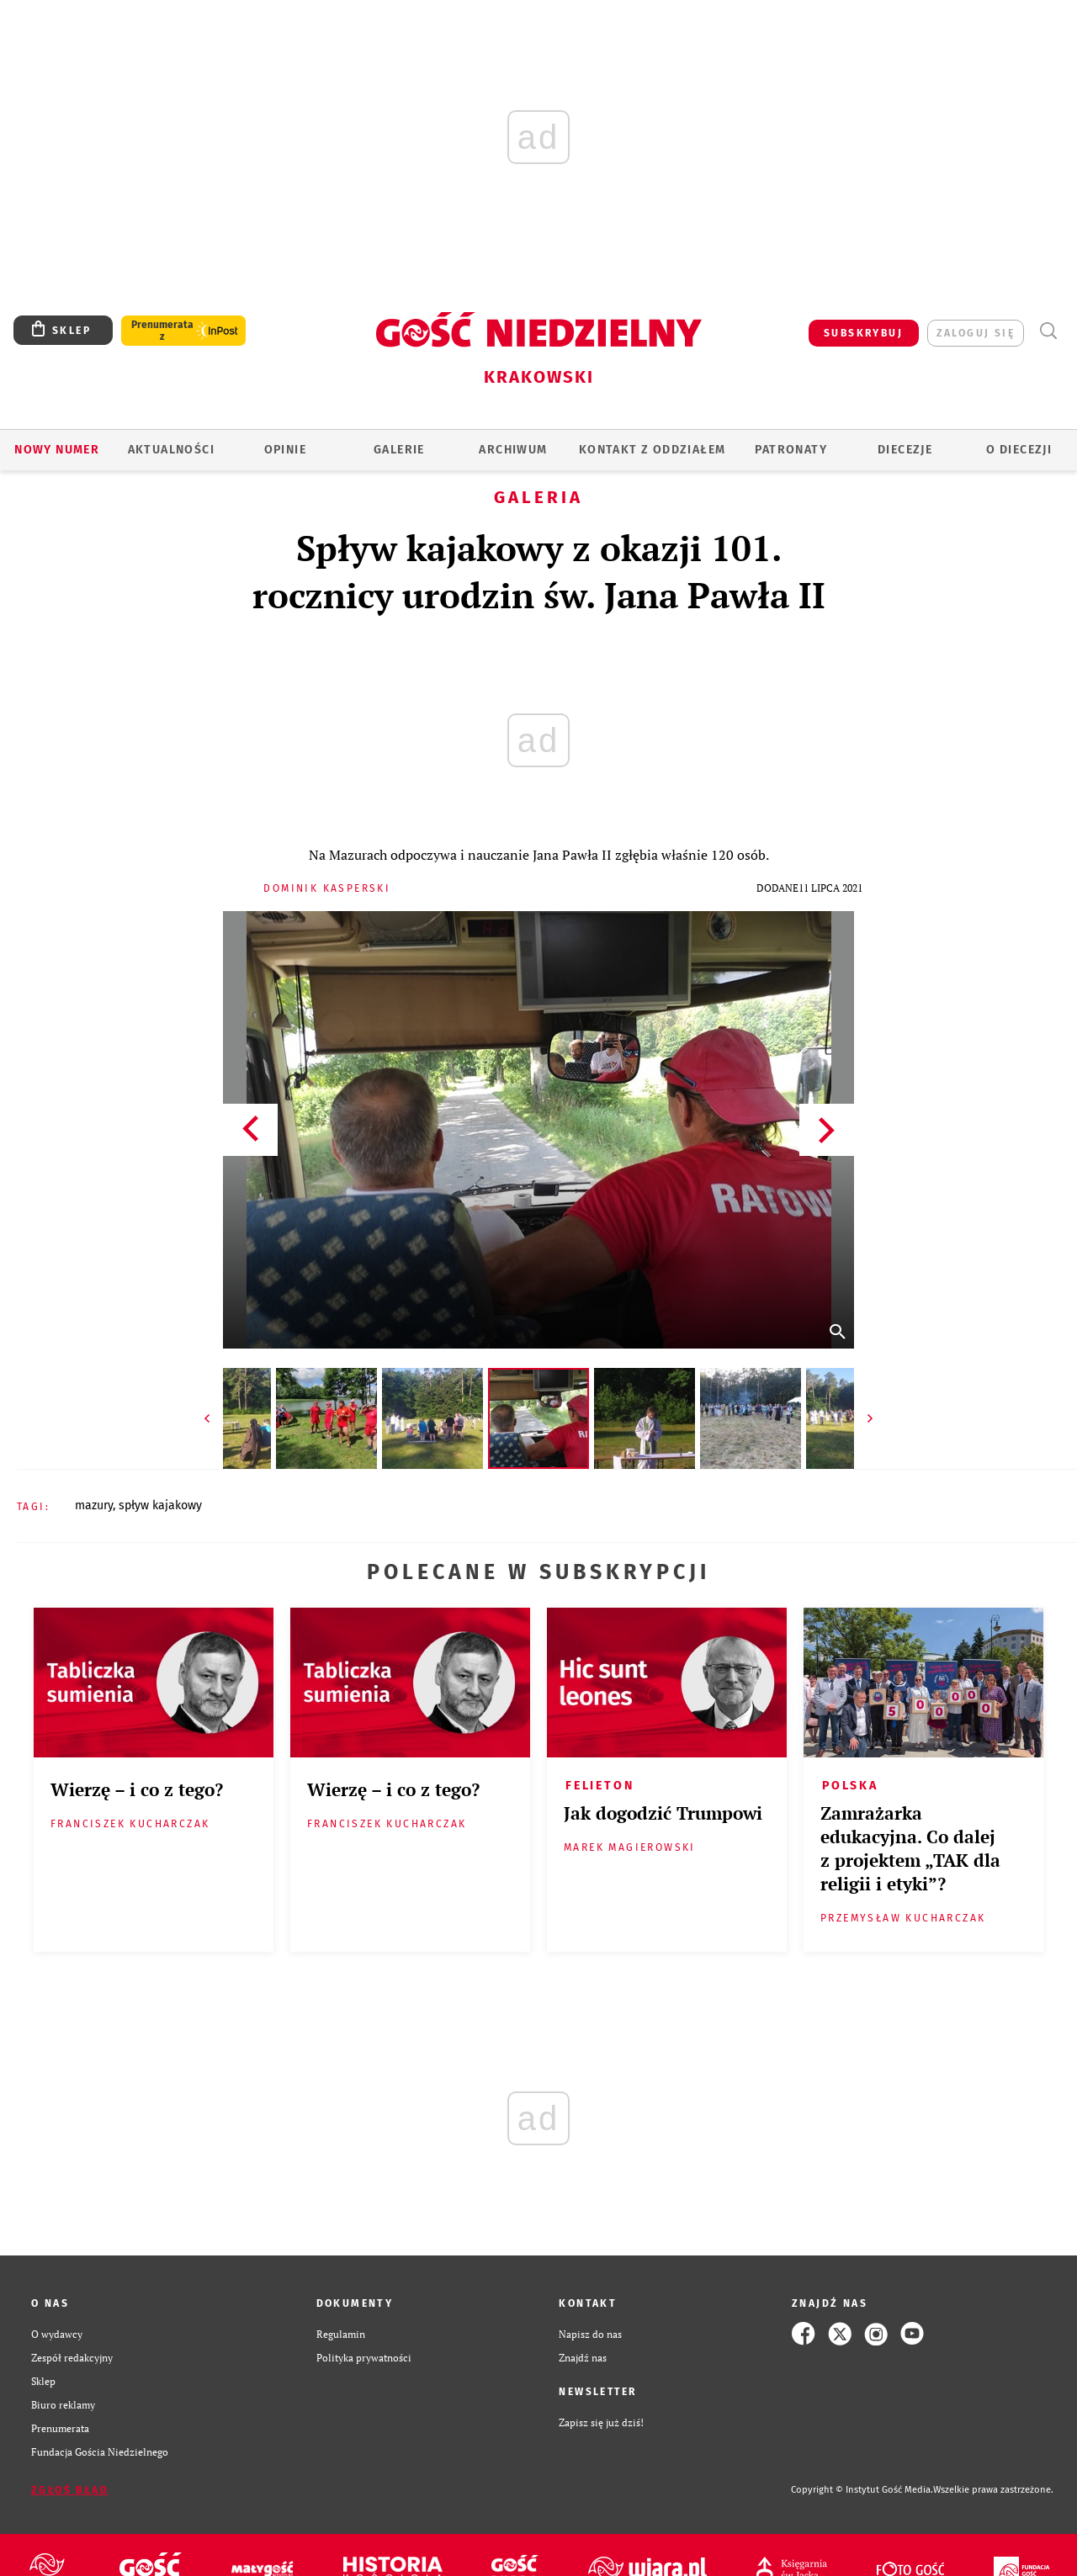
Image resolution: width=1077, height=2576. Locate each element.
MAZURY (94, 1505)
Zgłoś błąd (70, 2490)
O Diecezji (1019, 450)
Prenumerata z (162, 330)
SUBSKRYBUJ (863, 333)
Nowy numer (56, 450)
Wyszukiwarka (1048, 331)
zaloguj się (975, 333)
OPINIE (285, 450)
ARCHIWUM (513, 450)
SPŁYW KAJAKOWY (160, 1505)
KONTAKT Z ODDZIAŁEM (652, 450)
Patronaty (791, 450)
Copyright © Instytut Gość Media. (862, 2489)
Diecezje (905, 450)
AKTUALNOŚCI (171, 450)
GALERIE (399, 450)
